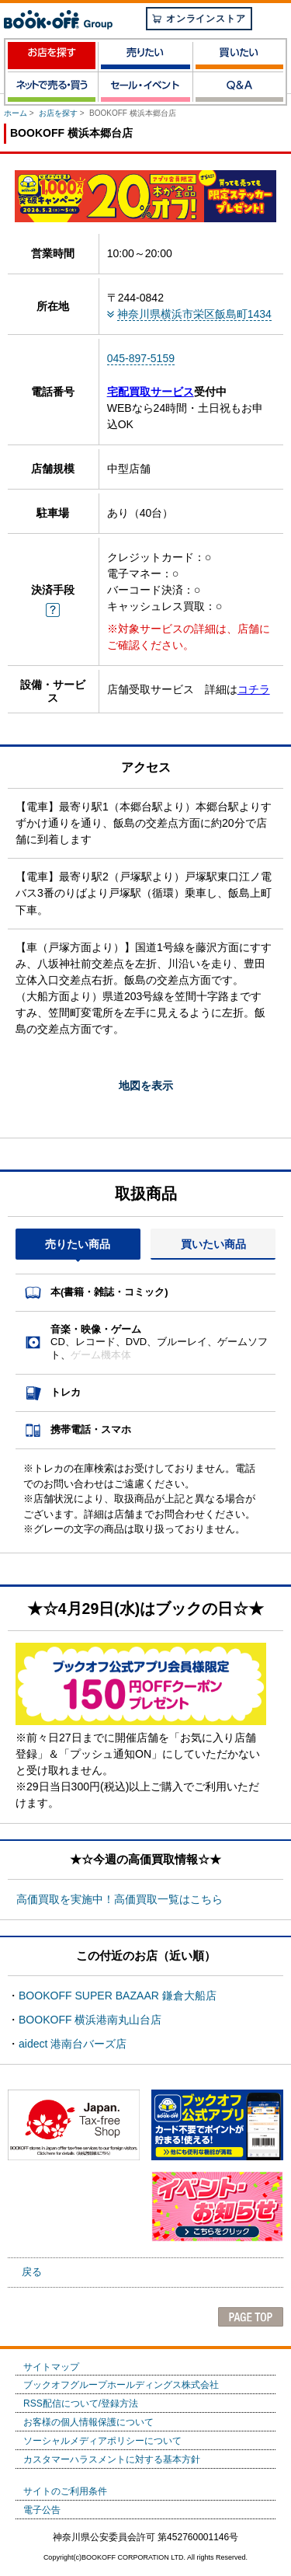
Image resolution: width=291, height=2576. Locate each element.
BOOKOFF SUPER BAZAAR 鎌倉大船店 (118, 1995)
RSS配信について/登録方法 (80, 2403)
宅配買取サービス (150, 391)
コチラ (253, 689)
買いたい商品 (213, 1244)
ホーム (15, 113)
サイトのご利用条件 (65, 2491)
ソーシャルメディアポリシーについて (102, 2440)
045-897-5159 (141, 358)
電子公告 (42, 2510)
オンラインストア (199, 18)
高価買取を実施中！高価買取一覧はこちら (119, 1899)
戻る (32, 2272)
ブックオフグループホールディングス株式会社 (121, 2384)
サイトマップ (51, 2367)
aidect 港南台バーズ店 (72, 2043)
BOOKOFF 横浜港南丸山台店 (90, 2019)
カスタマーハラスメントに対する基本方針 (111, 2459)
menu (274, 20)
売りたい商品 (77, 1244)
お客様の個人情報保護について (88, 2422)
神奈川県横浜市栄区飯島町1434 (194, 314)
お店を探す (58, 113)
